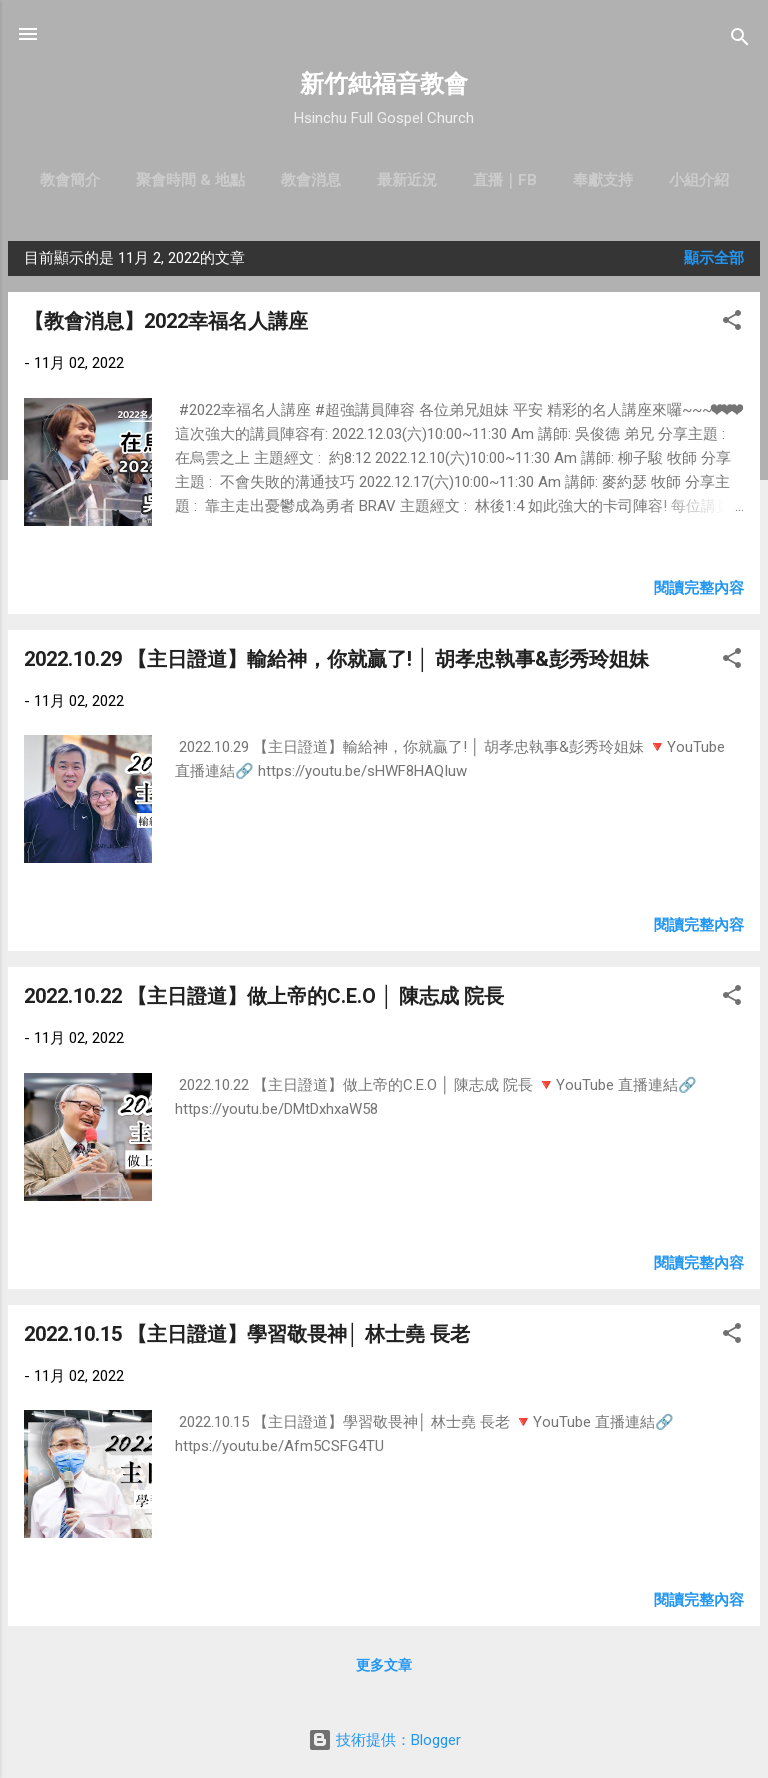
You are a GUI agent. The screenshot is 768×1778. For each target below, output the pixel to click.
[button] (732, 323)
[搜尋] (740, 40)
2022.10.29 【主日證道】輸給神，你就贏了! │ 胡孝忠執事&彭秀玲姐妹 (336, 659)
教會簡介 (70, 180)
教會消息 (311, 180)
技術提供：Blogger (384, 1740)
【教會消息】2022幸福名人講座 (166, 321)
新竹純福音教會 (384, 84)
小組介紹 (699, 180)
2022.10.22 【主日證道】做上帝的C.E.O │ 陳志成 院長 (264, 996)
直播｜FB (505, 180)
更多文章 (384, 1665)
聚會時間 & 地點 (190, 180)
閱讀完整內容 (699, 588)
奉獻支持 (603, 180)
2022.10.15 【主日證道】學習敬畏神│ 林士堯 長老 (247, 1334)
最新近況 (407, 180)
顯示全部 (714, 258)
